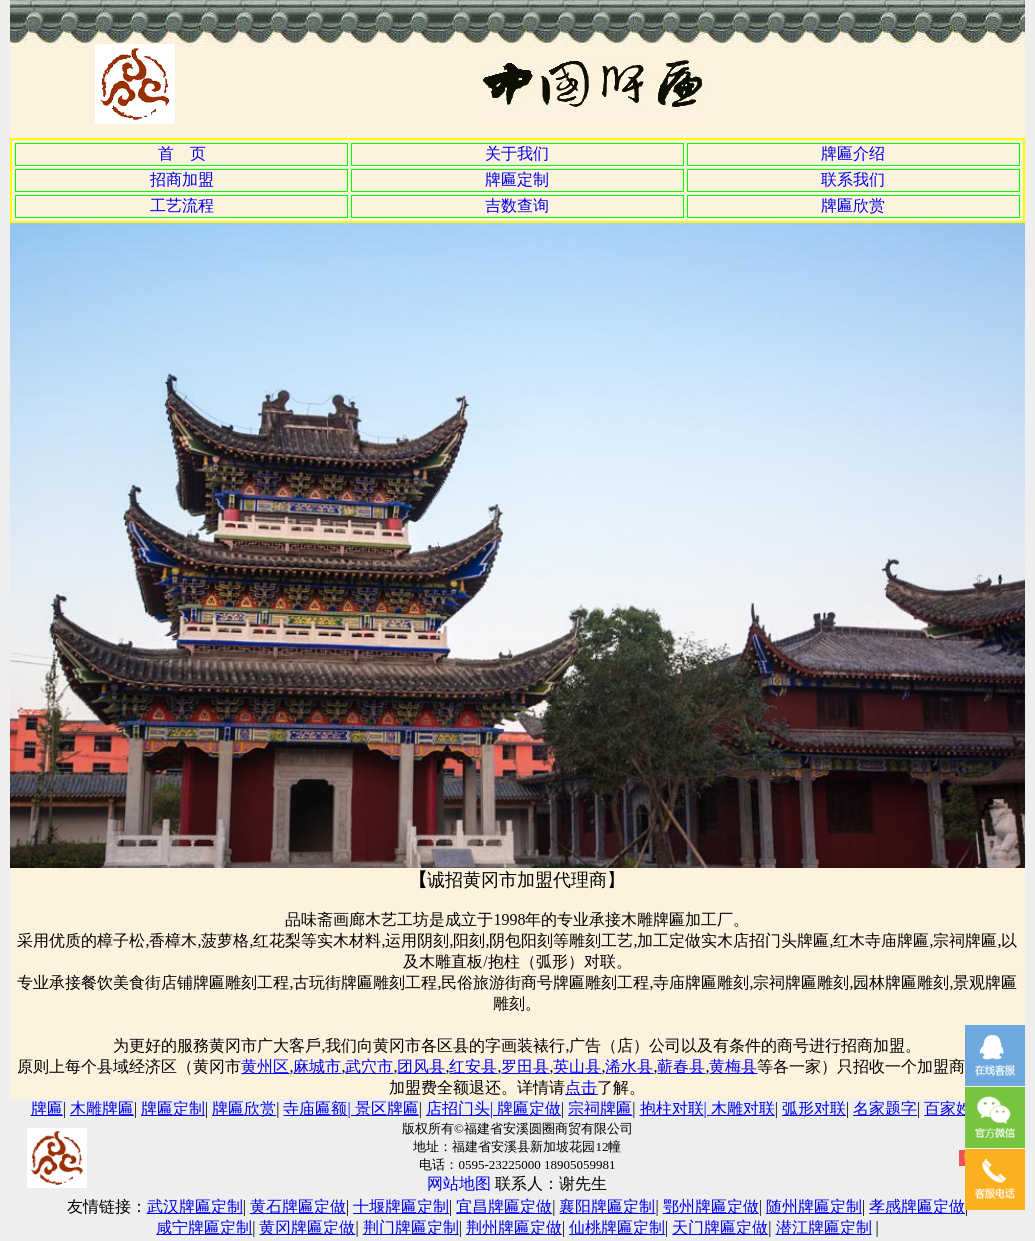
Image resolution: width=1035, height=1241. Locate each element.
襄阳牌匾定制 (607, 1206)
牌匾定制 (517, 179)
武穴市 (369, 1066)
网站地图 (461, 1183)
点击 (581, 1087)
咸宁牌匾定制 (204, 1227)
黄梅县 (733, 1066)
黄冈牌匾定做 (307, 1227)
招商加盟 (182, 179)
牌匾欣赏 (853, 205)
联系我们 (853, 179)
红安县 (473, 1066)
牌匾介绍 (853, 153)
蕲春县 (681, 1066)
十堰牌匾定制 (401, 1206)
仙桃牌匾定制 (617, 1227)
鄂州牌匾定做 (711, 1206)
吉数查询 (517, 205)
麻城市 (317, 1066)
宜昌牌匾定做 (504, 1206)
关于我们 (517, 153)
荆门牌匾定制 (411, 1227)
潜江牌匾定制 (824, 1227)
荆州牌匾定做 (514, 1227)
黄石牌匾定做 (298, 1206)
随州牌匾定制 (814, 1206)
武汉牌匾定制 (195, 1206)
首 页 (182, 153)
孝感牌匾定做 (917, 1206)
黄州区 (265, 1066)
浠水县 (629, 1066)
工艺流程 (182, 205)
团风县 (421, 1066)
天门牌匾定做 (720, 1227)
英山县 (577, 1066)
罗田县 (525, 1066)
